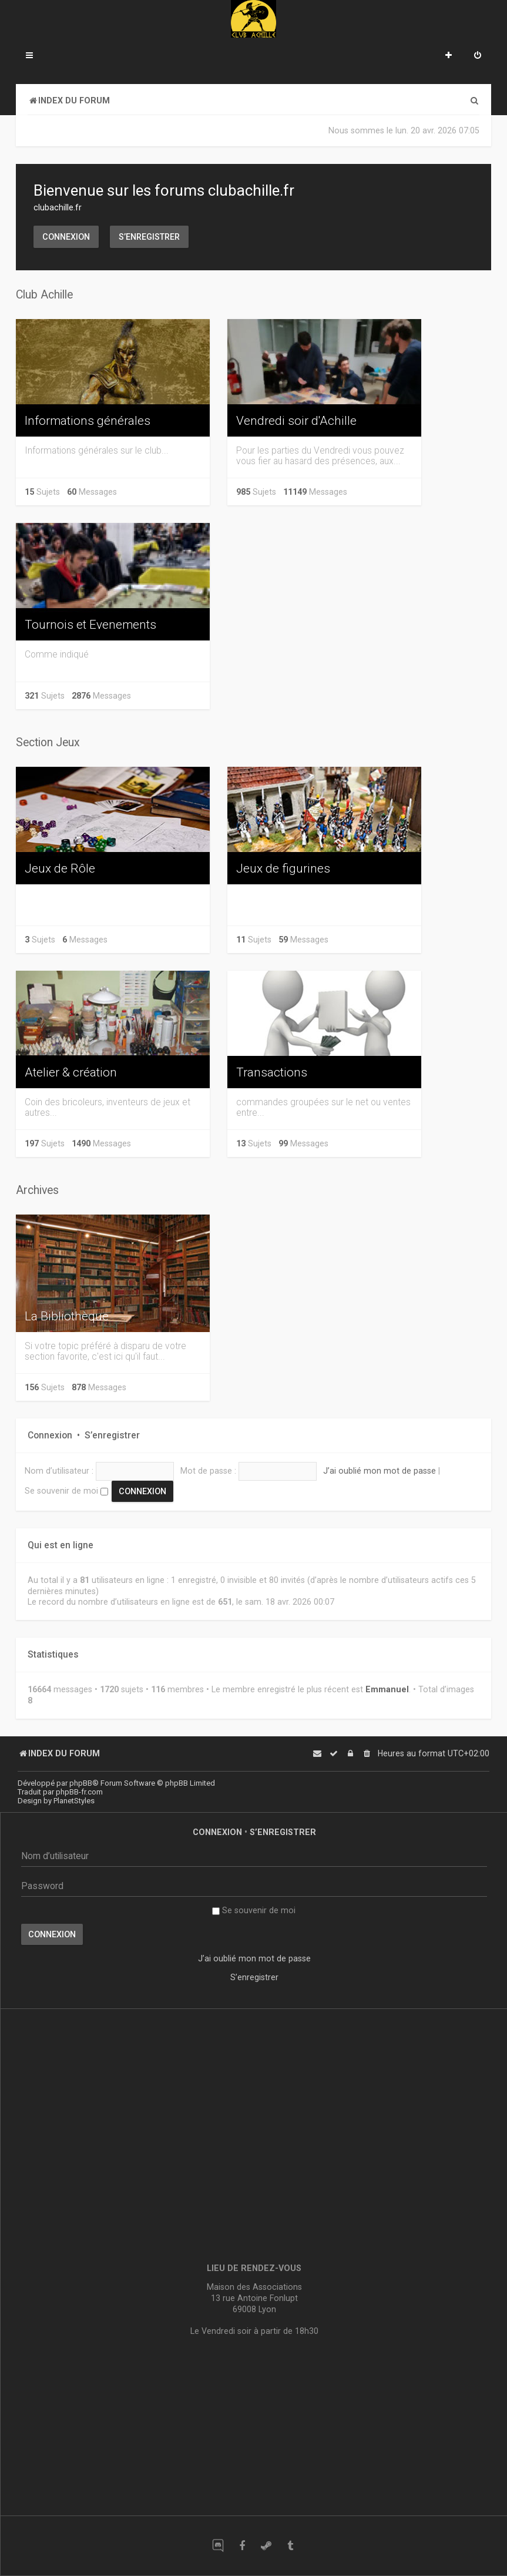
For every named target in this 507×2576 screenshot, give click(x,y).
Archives (37, 1190)
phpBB (80, 1783)
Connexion (66, 237)
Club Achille (44, 294)
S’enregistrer (149, 237)
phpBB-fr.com (79, 1791)
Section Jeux (48, 742)
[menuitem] (477, 56)
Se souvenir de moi (66, 1490)
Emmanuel (387, 1689)
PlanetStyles (74, 1800)
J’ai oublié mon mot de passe (379, 1470)
